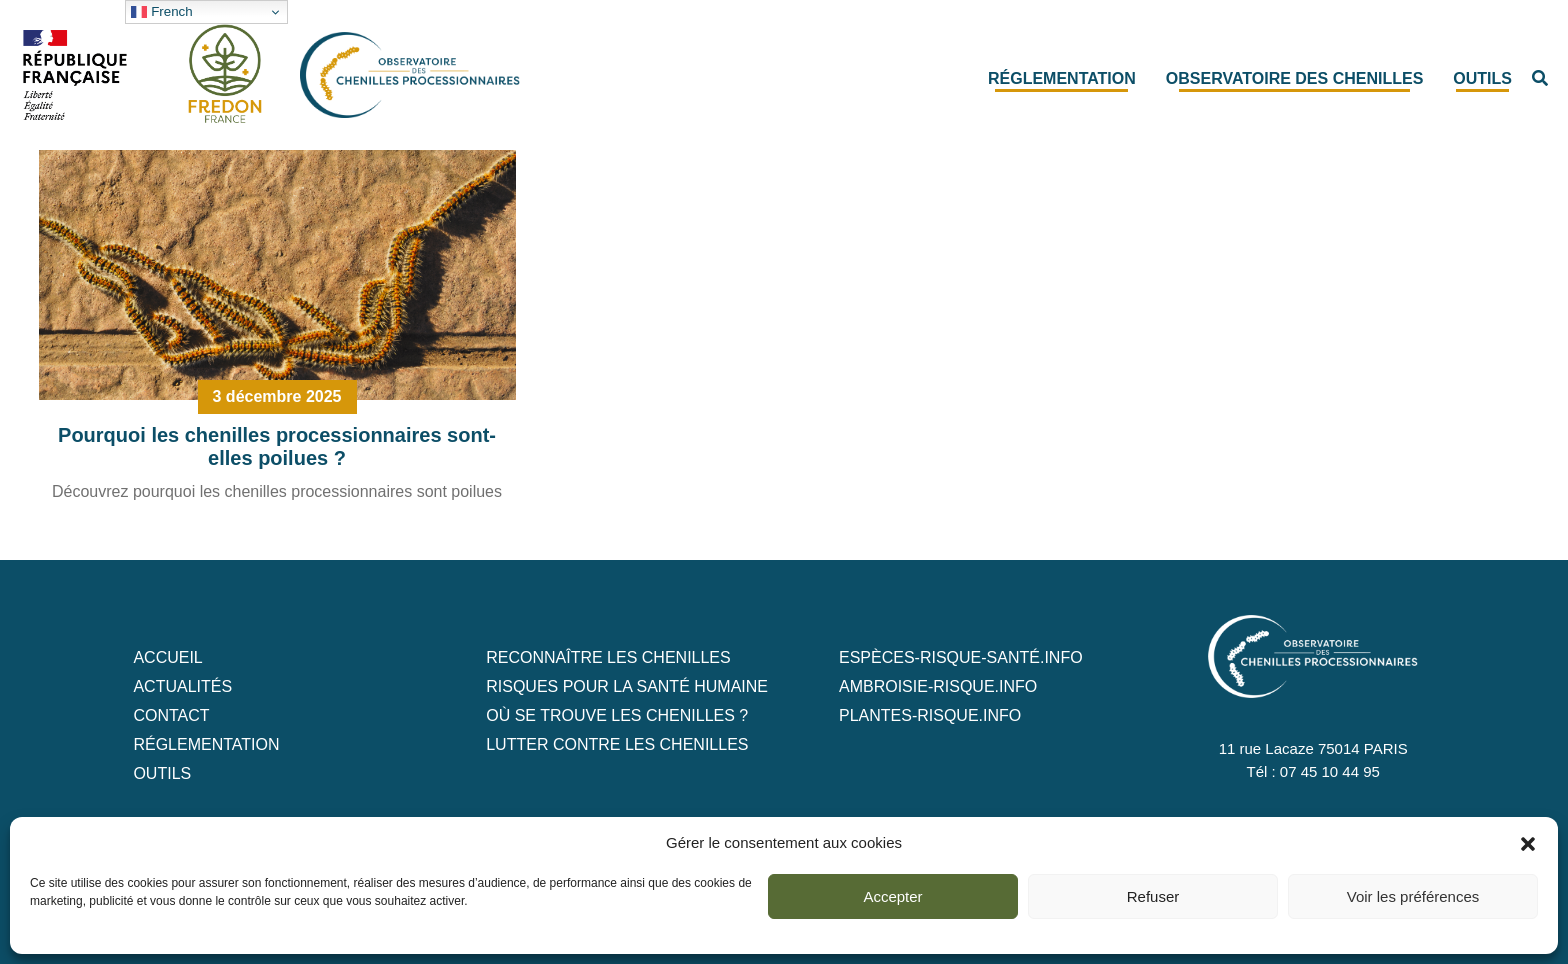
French (161, 12)
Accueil (167, 657)
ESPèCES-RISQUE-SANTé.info (961, 657)
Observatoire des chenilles (1295, 78)
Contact (171, 715)
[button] (1528, 843)
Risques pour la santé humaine (627, 686)
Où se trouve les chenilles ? (617, 715)
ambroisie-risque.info (938, 686)
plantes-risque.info (930, 715)
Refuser (1153, 896)
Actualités (182, 686)
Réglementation (1062, 78)
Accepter (892, 896)
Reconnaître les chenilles (608, 657)
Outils (1482, 78)
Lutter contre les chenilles (617, 744)
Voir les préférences (1413, 896)
